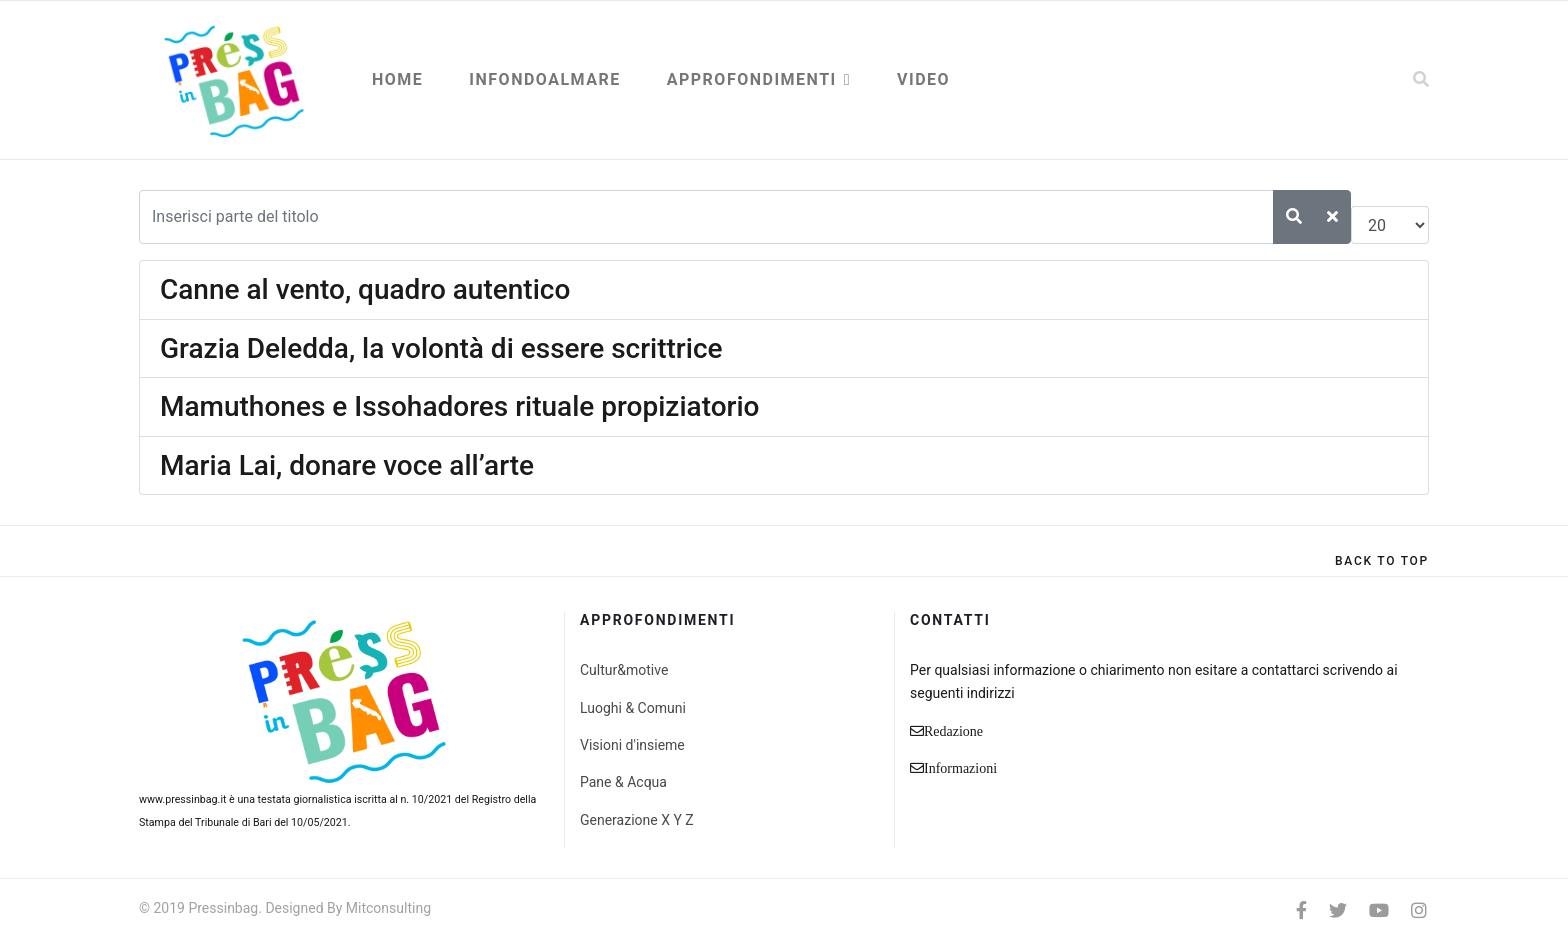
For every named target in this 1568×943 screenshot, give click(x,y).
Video (923, 79)
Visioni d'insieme (632, 745)
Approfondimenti (752, 79)
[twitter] (1338, 910)
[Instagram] (1419, 910)
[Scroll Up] (1382, 561)
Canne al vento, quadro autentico (365, 289)
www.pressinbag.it (182, 799)
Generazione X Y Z (637, 820)
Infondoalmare (544, 79)
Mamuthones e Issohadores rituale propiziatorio (459, 406)
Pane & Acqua (623, 782)
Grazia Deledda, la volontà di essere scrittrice (441, 348)
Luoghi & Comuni (633, 708)
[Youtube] (1379, 910)
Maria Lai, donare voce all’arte (347, 465)
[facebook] (1301, 910)
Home (397, 79)
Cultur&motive (624, 670)
